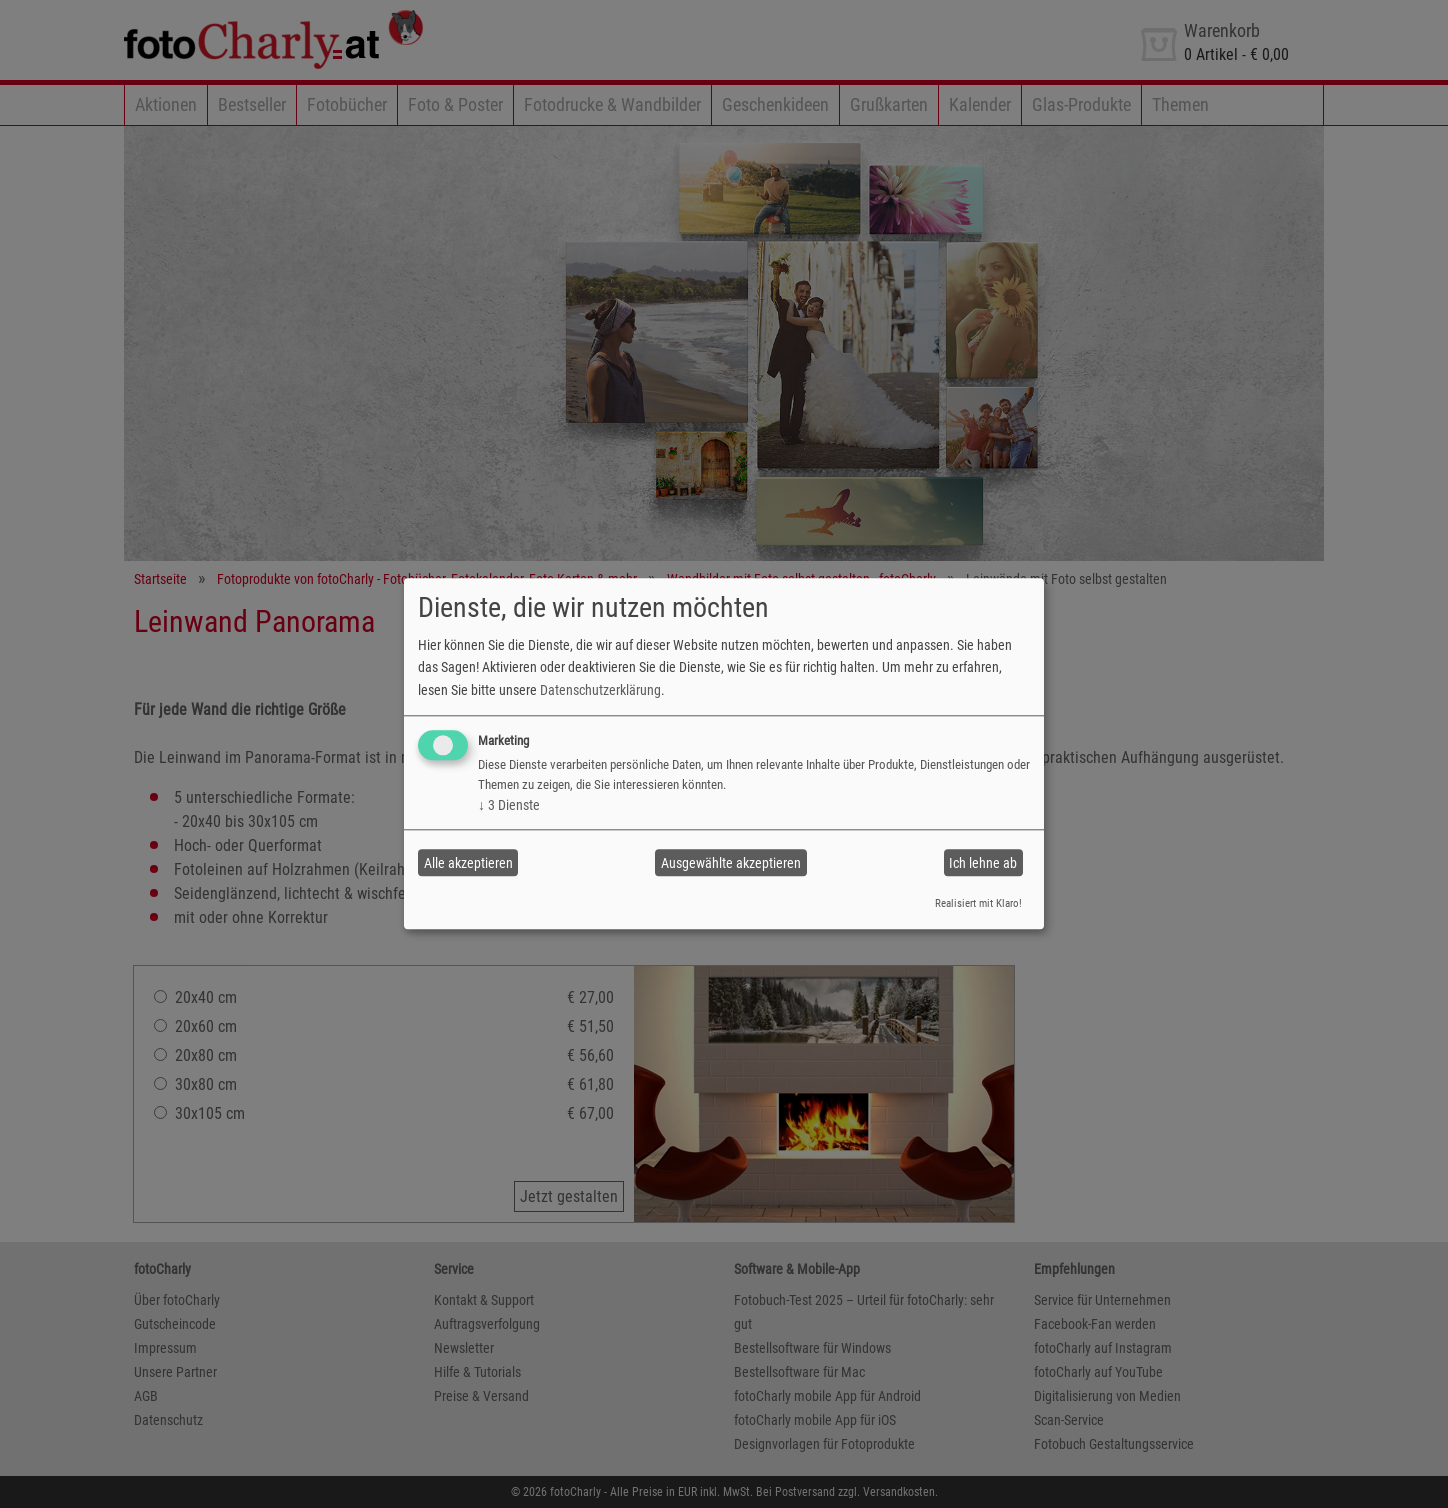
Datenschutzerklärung (600, 690)
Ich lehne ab (983, 863)
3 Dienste (509, 805)
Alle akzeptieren (468, 863)
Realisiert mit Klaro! (978, 903)
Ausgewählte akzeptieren (731, 863)
